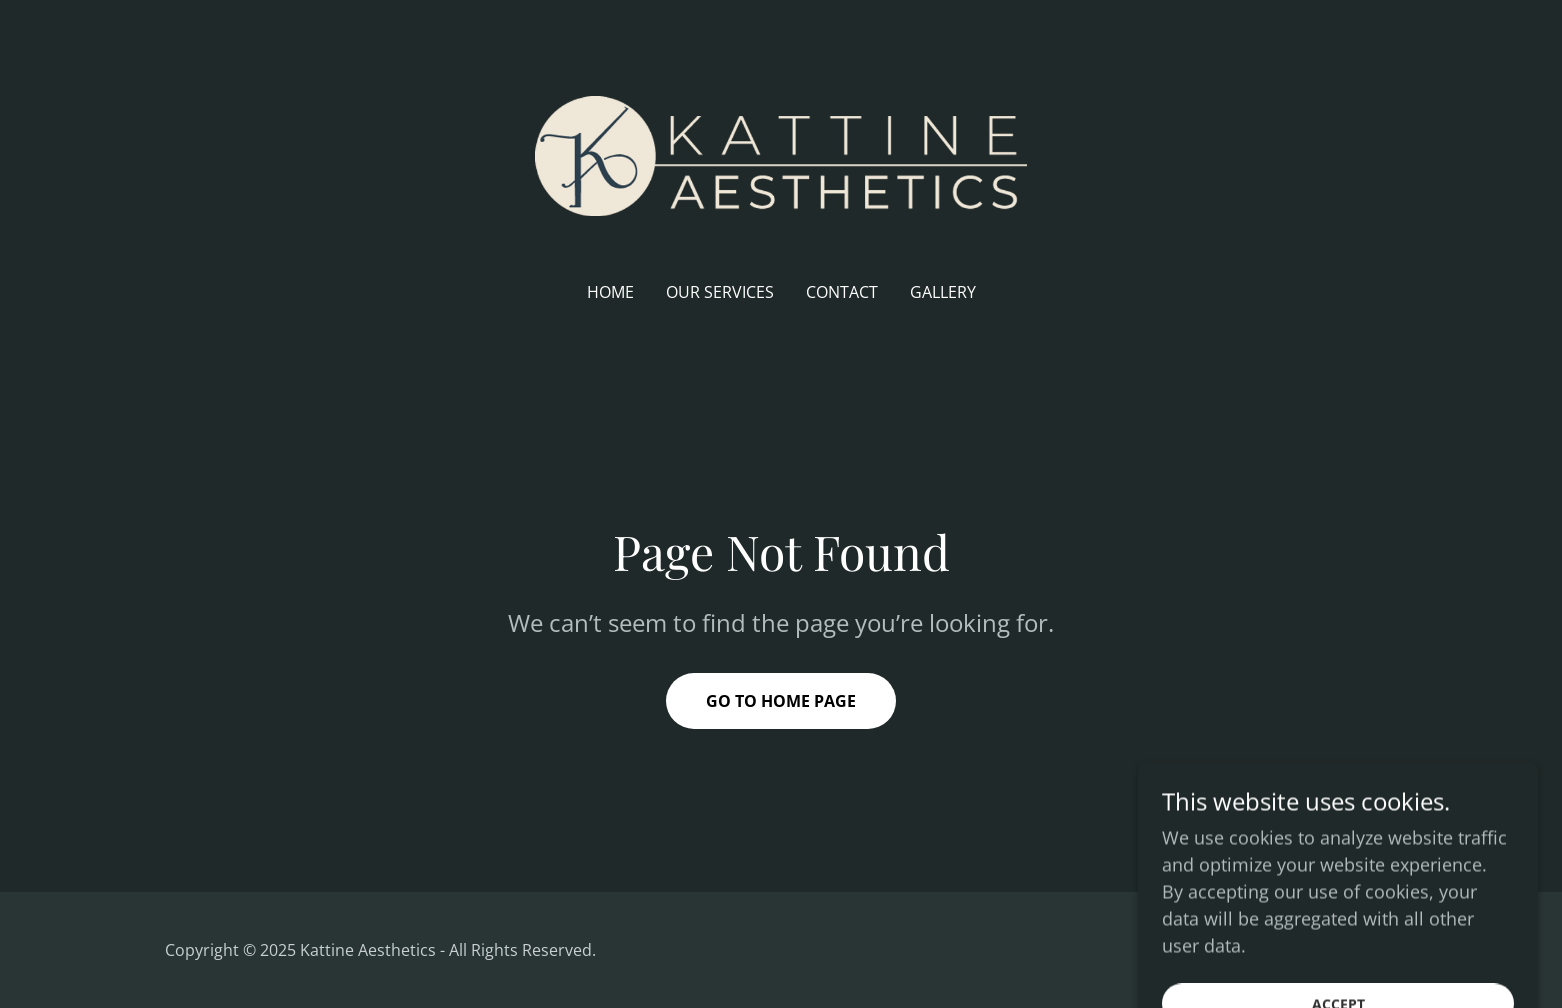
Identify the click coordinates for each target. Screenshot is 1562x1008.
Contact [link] (842, 292)
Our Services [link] (720, 292)
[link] (781, 154)
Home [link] (610, 292)
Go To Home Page (781, 701)
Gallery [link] (943, 292)
